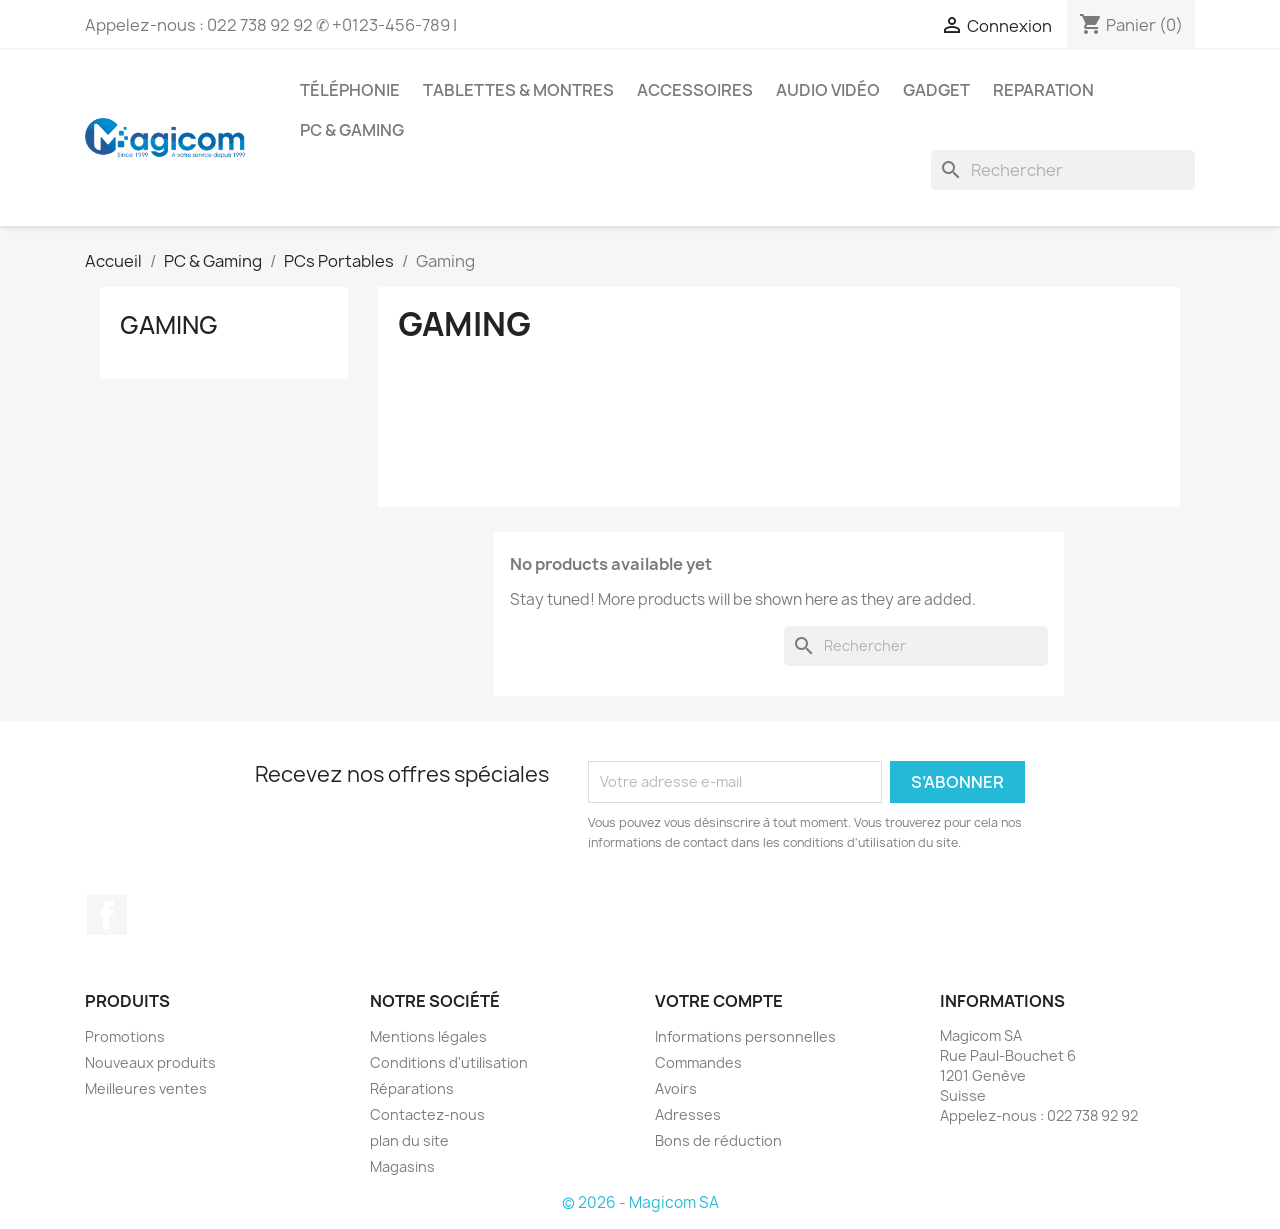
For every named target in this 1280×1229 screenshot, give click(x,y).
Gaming (169, 325)
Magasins (402, 1166)
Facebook (107, 915)
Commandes (698, 1062)
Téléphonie (350, 90)
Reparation (1043, 90)
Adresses (688, 1114)
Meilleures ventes (146, 1088)
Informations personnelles (745, 1036)
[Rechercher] (1063, 170)
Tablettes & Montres (518, 90)
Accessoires (695, 90)
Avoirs (676, 1088)
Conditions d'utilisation (449, 1062)
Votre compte (719, 1001)
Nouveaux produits (150, 1062)
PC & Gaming (352, 130)
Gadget (936, 90)
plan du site (409, 1140)
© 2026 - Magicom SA (640, 1202)
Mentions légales (428, 1036)
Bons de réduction (718, 1140)
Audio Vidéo (828, 90)
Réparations (412, 1088)
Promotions (125, 1036)
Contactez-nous (427, 1114)
